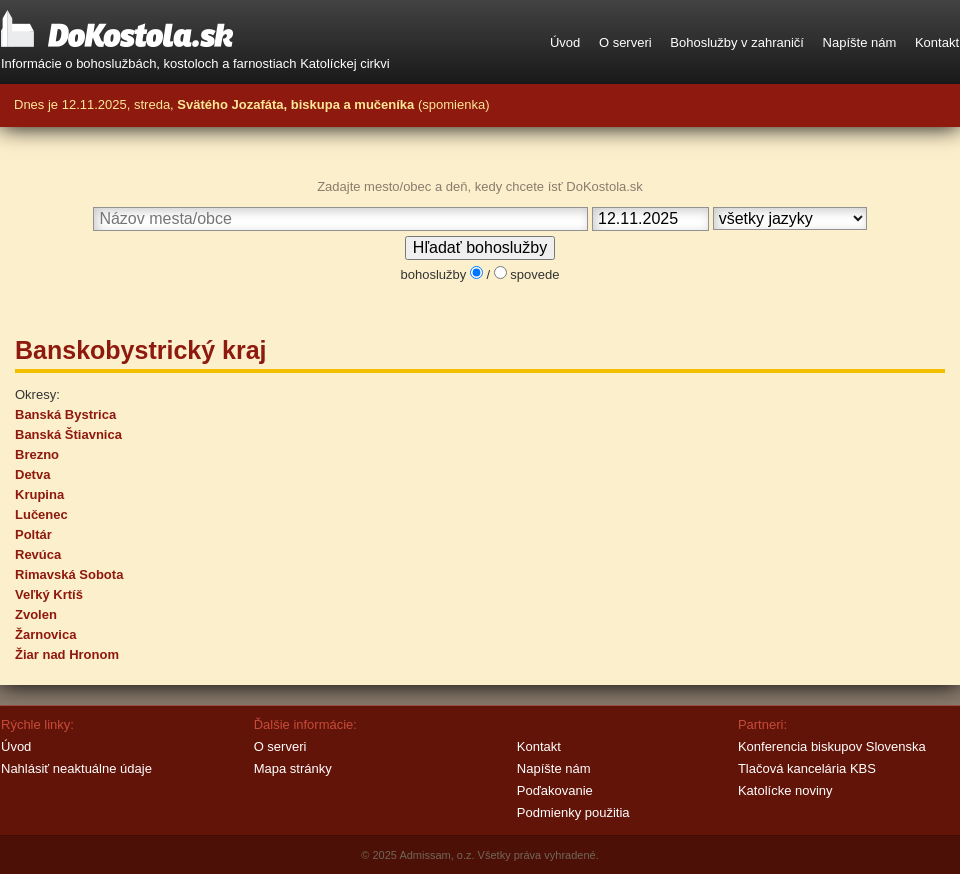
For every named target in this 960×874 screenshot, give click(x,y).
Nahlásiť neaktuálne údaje (76, 768)
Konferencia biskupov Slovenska (832, 746)
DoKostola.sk (117, 30)
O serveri (625, 42)
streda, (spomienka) (311, 104)
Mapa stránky (293, 768)
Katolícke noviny (785, 790)
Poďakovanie (555, 790)
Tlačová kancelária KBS (807, 768)
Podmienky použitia (573, 812)
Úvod (565, 42)
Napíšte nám (860, 42)
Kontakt (937, 42)
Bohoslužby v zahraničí (737, 42)
